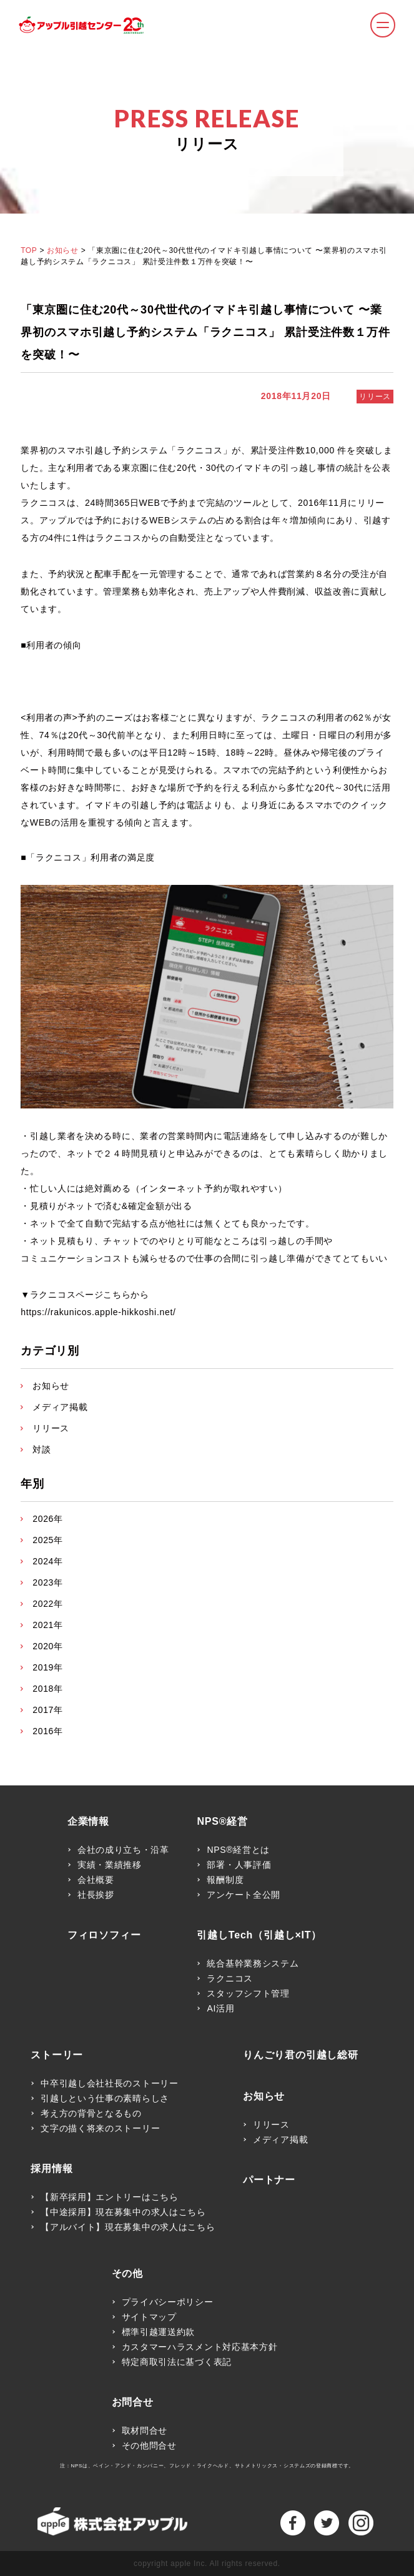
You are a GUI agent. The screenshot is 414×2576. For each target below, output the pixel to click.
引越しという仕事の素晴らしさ (105, 2098)
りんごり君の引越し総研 (300, 2055)
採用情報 (51, 2169)
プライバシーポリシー (168, 2301)
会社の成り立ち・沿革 (123, 1849)
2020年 (47, 1646)
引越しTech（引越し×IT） (259, 1935)
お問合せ (133, 2402)
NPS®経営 (222, 1822)
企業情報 (88, 1822)
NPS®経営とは (238, 1849)
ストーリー (57, 2055)
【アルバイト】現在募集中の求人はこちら (128, 2227)
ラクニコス (230, 1978)
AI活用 (220, 2008)
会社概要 (95, 1879)
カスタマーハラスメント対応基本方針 (200, 2346)
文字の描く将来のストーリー (100, 2128)
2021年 (47, 1625)
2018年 (47, 1689)
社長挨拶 (95, 1894)
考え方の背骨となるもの (91, 2113)
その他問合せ (149, 2445)
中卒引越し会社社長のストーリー (110, 2083)
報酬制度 (225, 1879)
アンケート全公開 (243, 1894)
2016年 (47, 1731)
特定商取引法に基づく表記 (177, 2361)
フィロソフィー (104, 1935)
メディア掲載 (59, 1407)
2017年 (47, 1710)
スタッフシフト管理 (248, 1993)
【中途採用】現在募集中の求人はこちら (123, 2212)
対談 (41, 1449)
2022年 (47, 1604)
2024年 (47, 1561)
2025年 (47, 1540)
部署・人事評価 (239, 1864)
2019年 (47, 1667)
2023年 (47, 1582)
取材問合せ (145, 2430)
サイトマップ (149, 2316)
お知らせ (62, 250)
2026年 (47, 1519)
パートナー (269, 2180)
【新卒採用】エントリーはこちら (110, 2197)
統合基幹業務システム (252, 1963)
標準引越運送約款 (158, 2331)
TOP (29, 250)
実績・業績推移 (109, 1864)
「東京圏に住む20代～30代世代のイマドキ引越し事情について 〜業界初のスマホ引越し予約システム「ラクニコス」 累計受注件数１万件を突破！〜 (205, 332)
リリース (374, 396)
